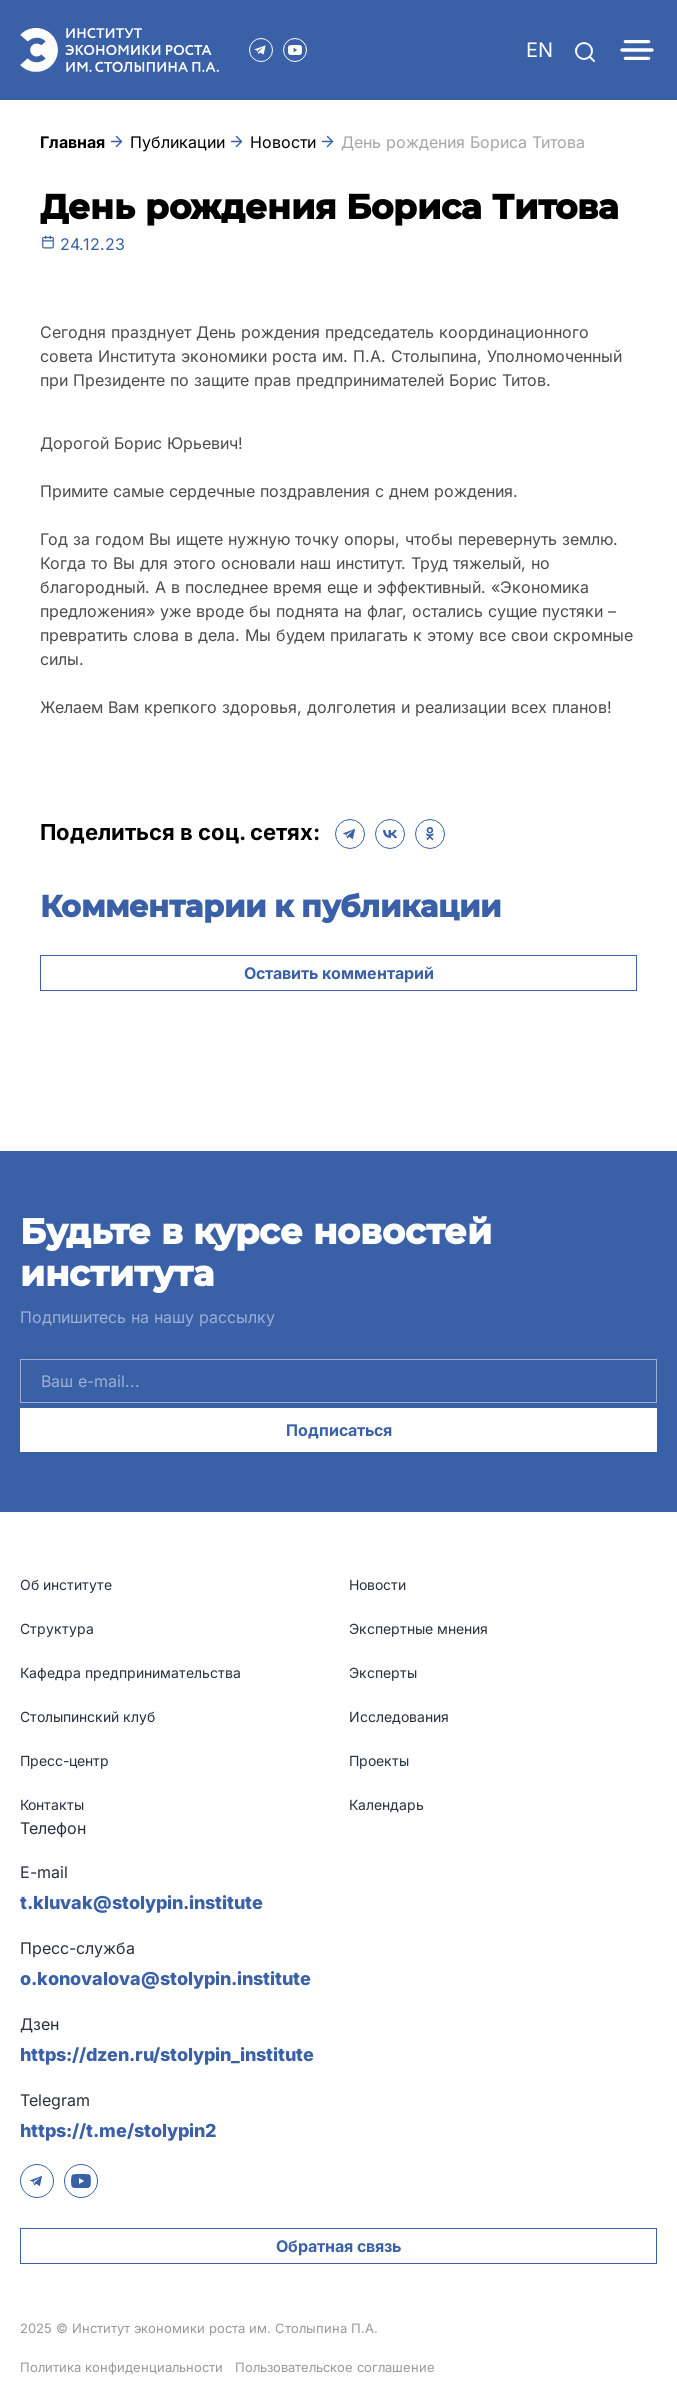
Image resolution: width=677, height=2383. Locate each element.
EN (539, 50)
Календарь (386, 1804)
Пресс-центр (64, 1760)
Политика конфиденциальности (121, 2367)
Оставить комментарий (339, 973)
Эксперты (383, 1672)
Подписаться (339, 1430)
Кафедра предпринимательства (130, 1672)
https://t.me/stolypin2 (118, 2130)
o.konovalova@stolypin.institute (165, 1978)
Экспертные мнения (418, 1628)
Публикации (177, 142)
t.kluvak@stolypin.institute (141, 1902)
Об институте (66, 1584)
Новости (283, 142)
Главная (72, 142)
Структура (57, 1628)
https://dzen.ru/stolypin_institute (167, 2054)
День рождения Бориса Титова (463, 142)
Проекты (379, 1760)
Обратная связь (338, 2246)
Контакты (52, 1804)
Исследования (399, 1716)
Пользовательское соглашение (335, 2367)
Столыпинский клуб (87, 1716)
